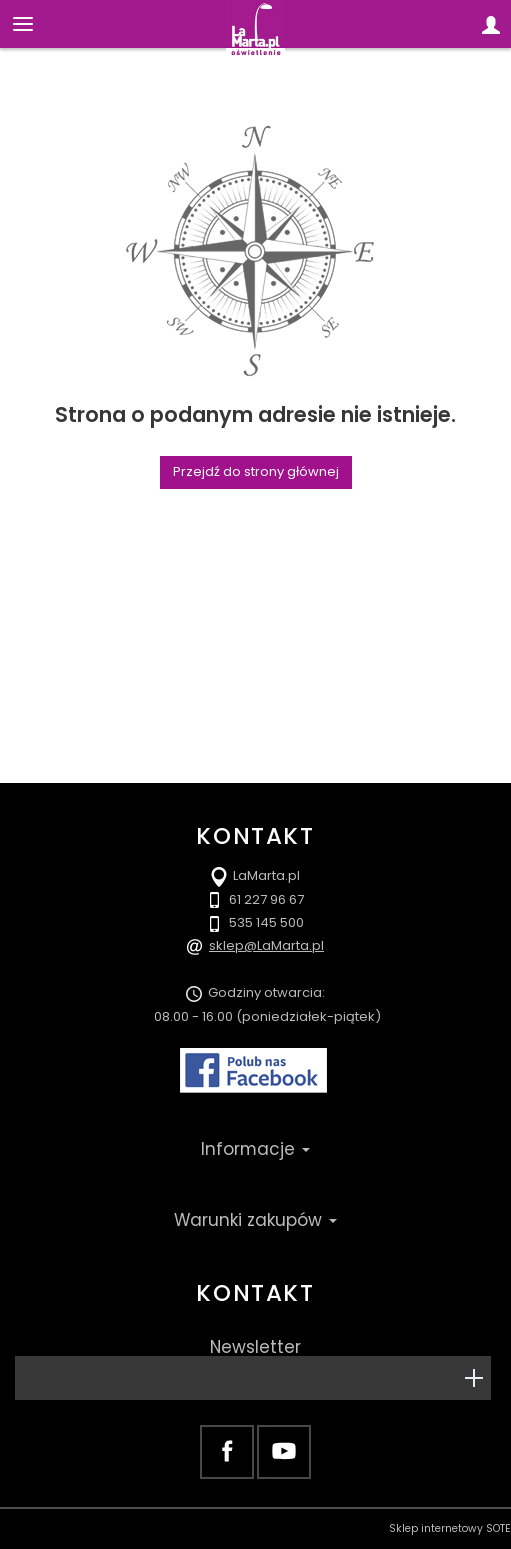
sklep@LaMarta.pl (266, 945)
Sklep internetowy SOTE (450, 1528)
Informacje (255, 1149)
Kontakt (255, 1293)
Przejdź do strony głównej (256, 471)
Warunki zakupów (255, 1220)
